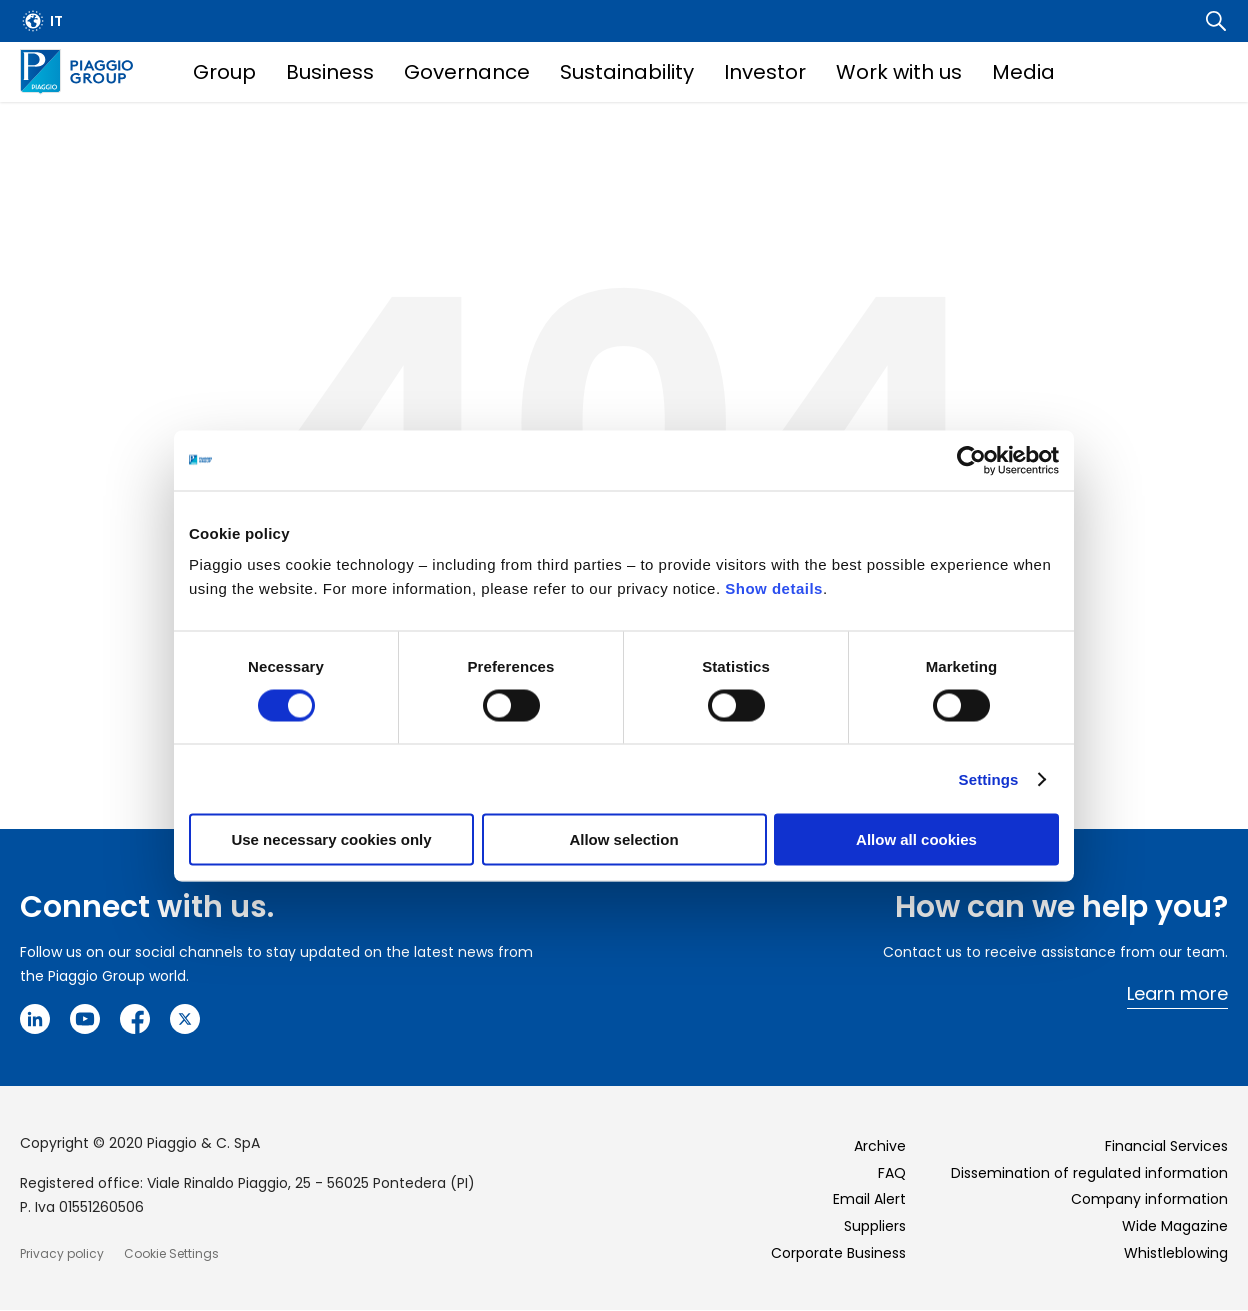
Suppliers (875, 1226)
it (56, 21)
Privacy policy (62, 1253)
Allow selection (623, 839)
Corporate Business (838, 1253)
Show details (774, 588)
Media (1023, 72)
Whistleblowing (1176, 1253)
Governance (467, 72)
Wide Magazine (1175, 1226)
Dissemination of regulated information (1089, 1173)
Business (330, 72)
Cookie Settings (171, 1253)
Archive (880, 1146)
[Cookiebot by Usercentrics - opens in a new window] (971, 460)
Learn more (1177, 993)
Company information (1149, 1199)
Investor (765, 72)
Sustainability (627, 72)
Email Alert (869, 1199)
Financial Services (1166, 1146)
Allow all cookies (916, 839)
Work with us (899, 72)
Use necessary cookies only (331, 839)
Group (224, 72)
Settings (989, 778)
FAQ (892, 1173)
